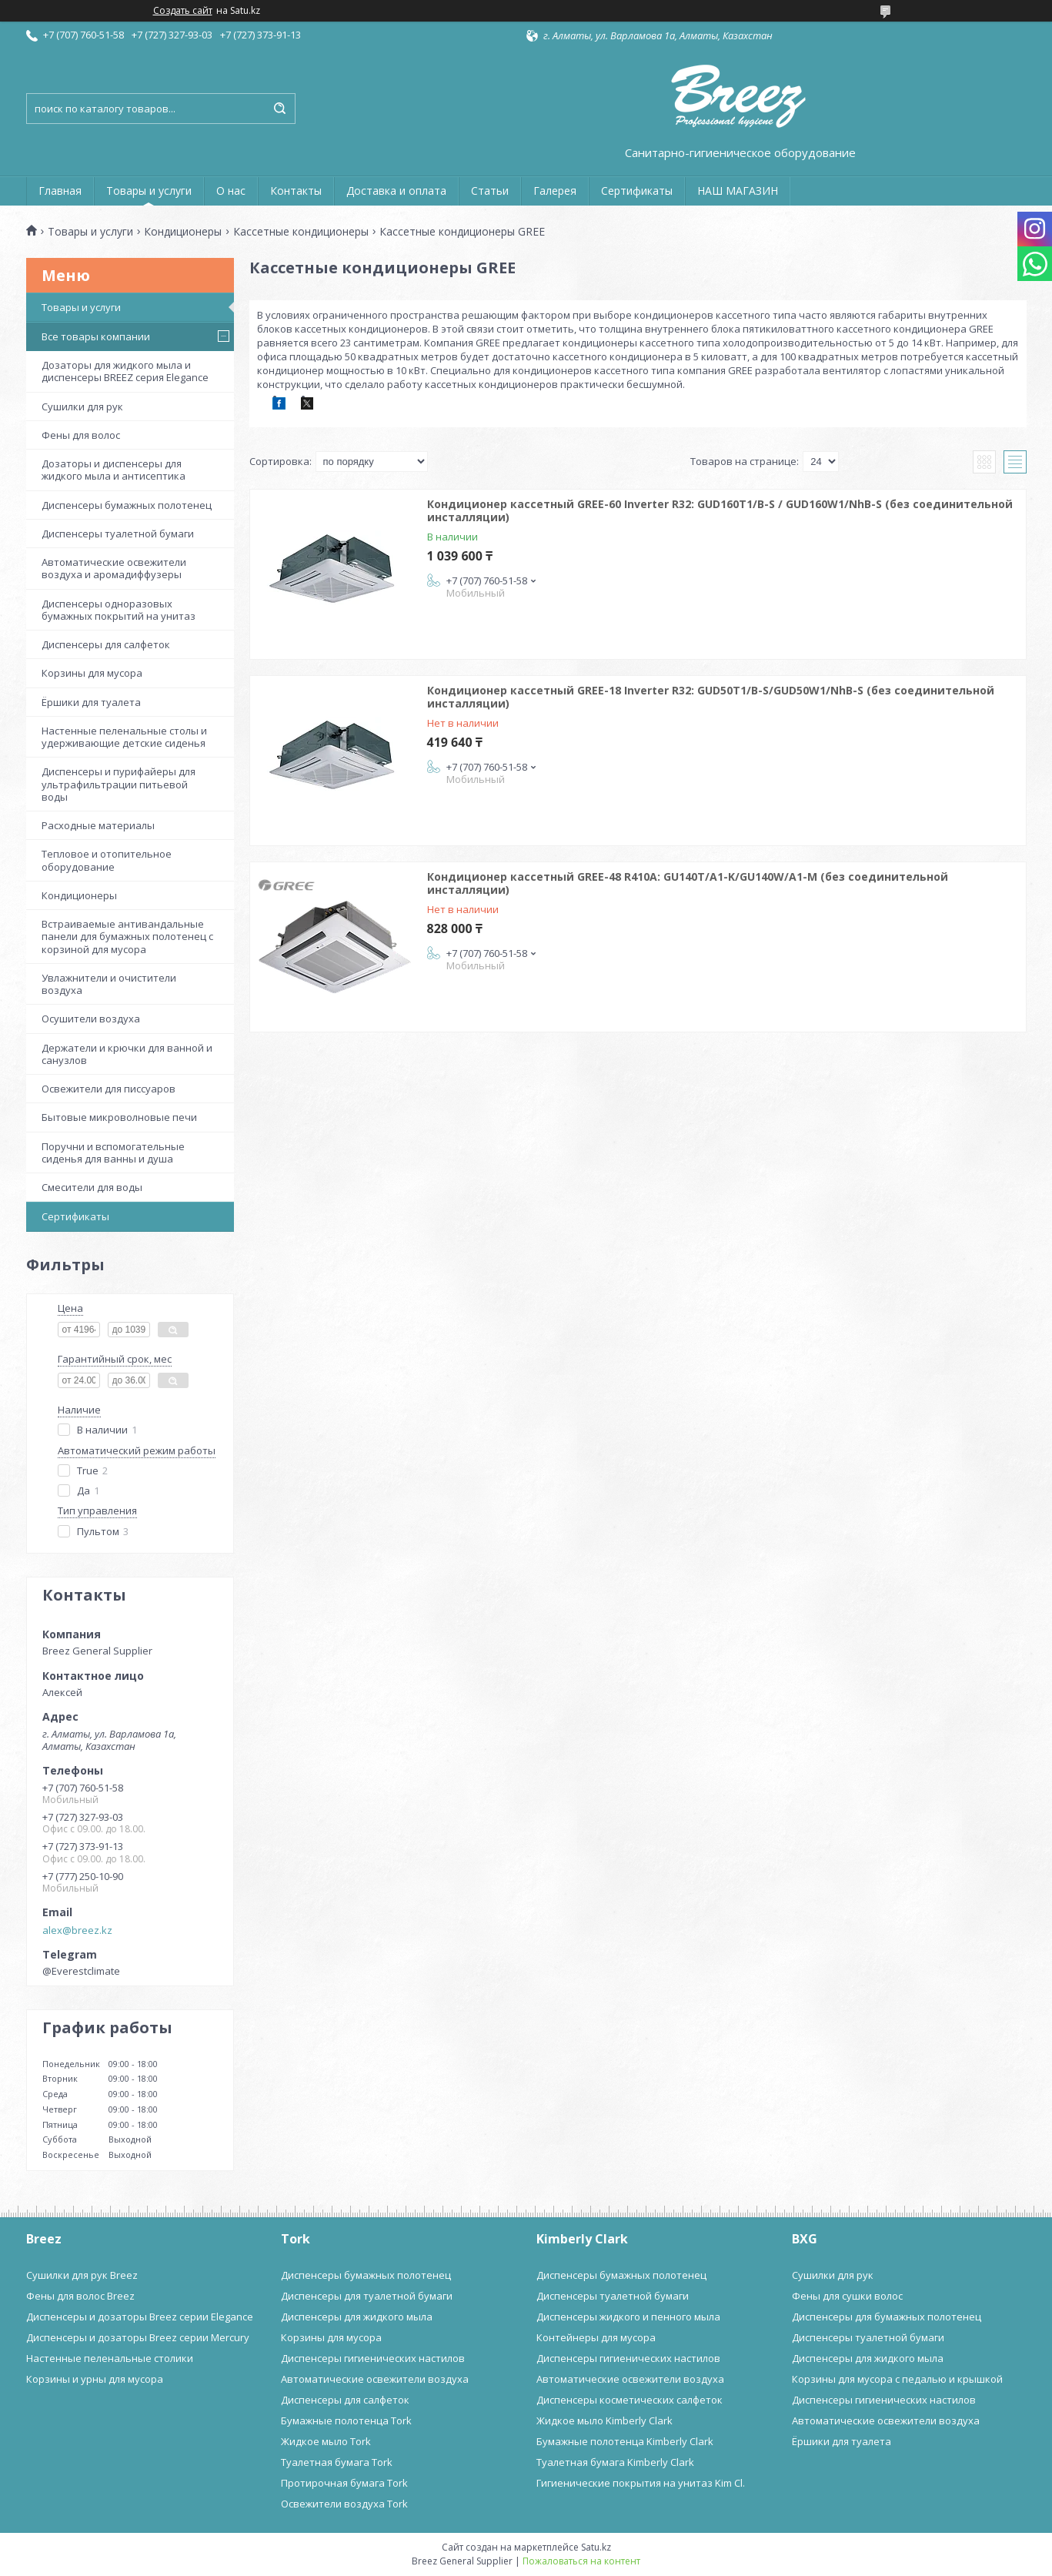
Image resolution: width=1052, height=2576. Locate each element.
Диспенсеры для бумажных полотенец (886, 2316)
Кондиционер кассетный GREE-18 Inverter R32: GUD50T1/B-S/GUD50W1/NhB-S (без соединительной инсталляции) (710, 697)
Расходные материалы (98, 825)
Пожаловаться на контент (581, 2561)
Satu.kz (596, 2547)
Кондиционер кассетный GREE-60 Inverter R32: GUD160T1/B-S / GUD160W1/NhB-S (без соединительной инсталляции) (720, 511)
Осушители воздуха (91, 1018)
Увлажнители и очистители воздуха (109, 984)
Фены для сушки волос (847, 2296)
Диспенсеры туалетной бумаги (118, 533)
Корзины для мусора (92, 673)
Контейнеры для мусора (596, 2337)
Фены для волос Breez (80, 2296)
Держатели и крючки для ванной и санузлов (127, 1054)
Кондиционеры (183, 232)
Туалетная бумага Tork (336, 2462)
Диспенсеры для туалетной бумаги (367, 2296)
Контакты (296, 190)
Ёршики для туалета (91, 702)
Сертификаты (637, 190)
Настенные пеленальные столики (109, 2358)
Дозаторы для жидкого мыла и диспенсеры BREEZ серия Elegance (125, 371)
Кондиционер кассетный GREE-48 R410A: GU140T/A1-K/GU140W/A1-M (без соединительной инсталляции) (687, 883)
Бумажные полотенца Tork (346, 2420)
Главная (60, 190)
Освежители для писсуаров (108, 1089)
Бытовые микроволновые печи (119, 1117)
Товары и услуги (149, 190)
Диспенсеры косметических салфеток (629, 2400)
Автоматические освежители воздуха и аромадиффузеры (114, 568)
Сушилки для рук (82, 406)
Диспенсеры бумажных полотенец (127, 505)
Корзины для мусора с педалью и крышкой (897, 2379)
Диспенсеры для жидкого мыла (356, 2316)
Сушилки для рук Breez (82, 2275)
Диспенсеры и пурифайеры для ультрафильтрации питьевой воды (118, 784)
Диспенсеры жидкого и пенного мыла (628, 2316)
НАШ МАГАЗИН (737, 190)
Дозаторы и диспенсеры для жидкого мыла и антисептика (113, 470)
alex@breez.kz (77, 1930)
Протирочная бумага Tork (344, 2483)
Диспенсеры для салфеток (106, 644)
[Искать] (280, 108)
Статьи (490, 190)
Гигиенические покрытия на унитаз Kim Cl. (640, 2483)
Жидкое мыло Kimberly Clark (604, 2420)
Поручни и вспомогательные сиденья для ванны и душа (113, 1152)
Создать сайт (182, 10)
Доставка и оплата (396, 190)
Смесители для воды (92, 1187)
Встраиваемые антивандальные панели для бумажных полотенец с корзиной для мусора (127, 936)
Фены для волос (81, 435)
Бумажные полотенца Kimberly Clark (624, 2441)
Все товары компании (96, 336)
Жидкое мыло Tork (326, 2441)
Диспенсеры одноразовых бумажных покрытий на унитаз (118, 610)
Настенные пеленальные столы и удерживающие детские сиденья (124, 737)
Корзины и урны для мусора (94, 2379)
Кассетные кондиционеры (301, 232)
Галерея (554, 190)
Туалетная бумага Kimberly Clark (615, 2462)
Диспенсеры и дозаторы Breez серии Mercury (137, 2337)
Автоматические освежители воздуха (375, 2379)
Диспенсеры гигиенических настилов (373, 2358)
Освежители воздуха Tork (344, 2504)
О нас (230, 190)
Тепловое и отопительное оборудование (107, 860)
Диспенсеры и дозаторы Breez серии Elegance (139, 2316)
